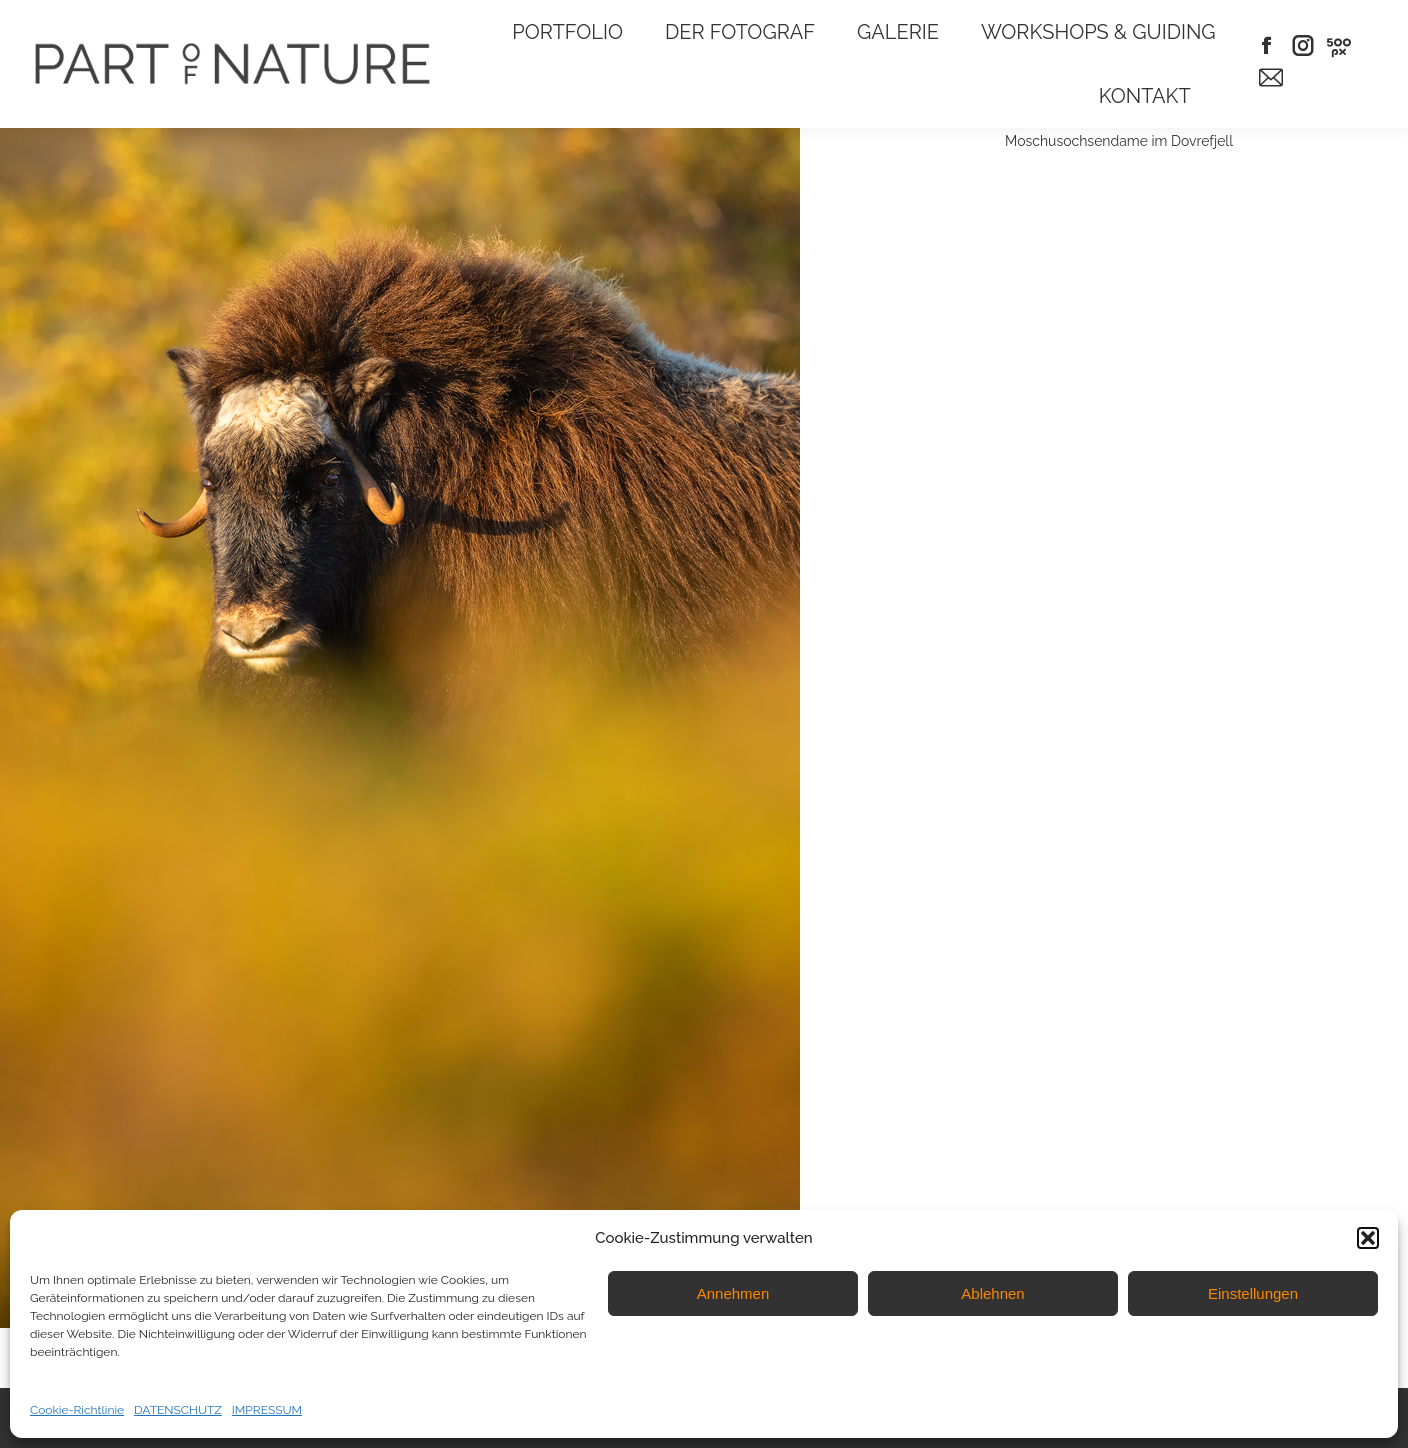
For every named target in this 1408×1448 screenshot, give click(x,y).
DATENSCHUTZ (178, 1410)
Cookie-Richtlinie (77, 1410)
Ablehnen (992, 1293)
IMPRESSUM (267, 1410)
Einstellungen (1253, 1293)
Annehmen (733, 1293)
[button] (1368, 1238)
